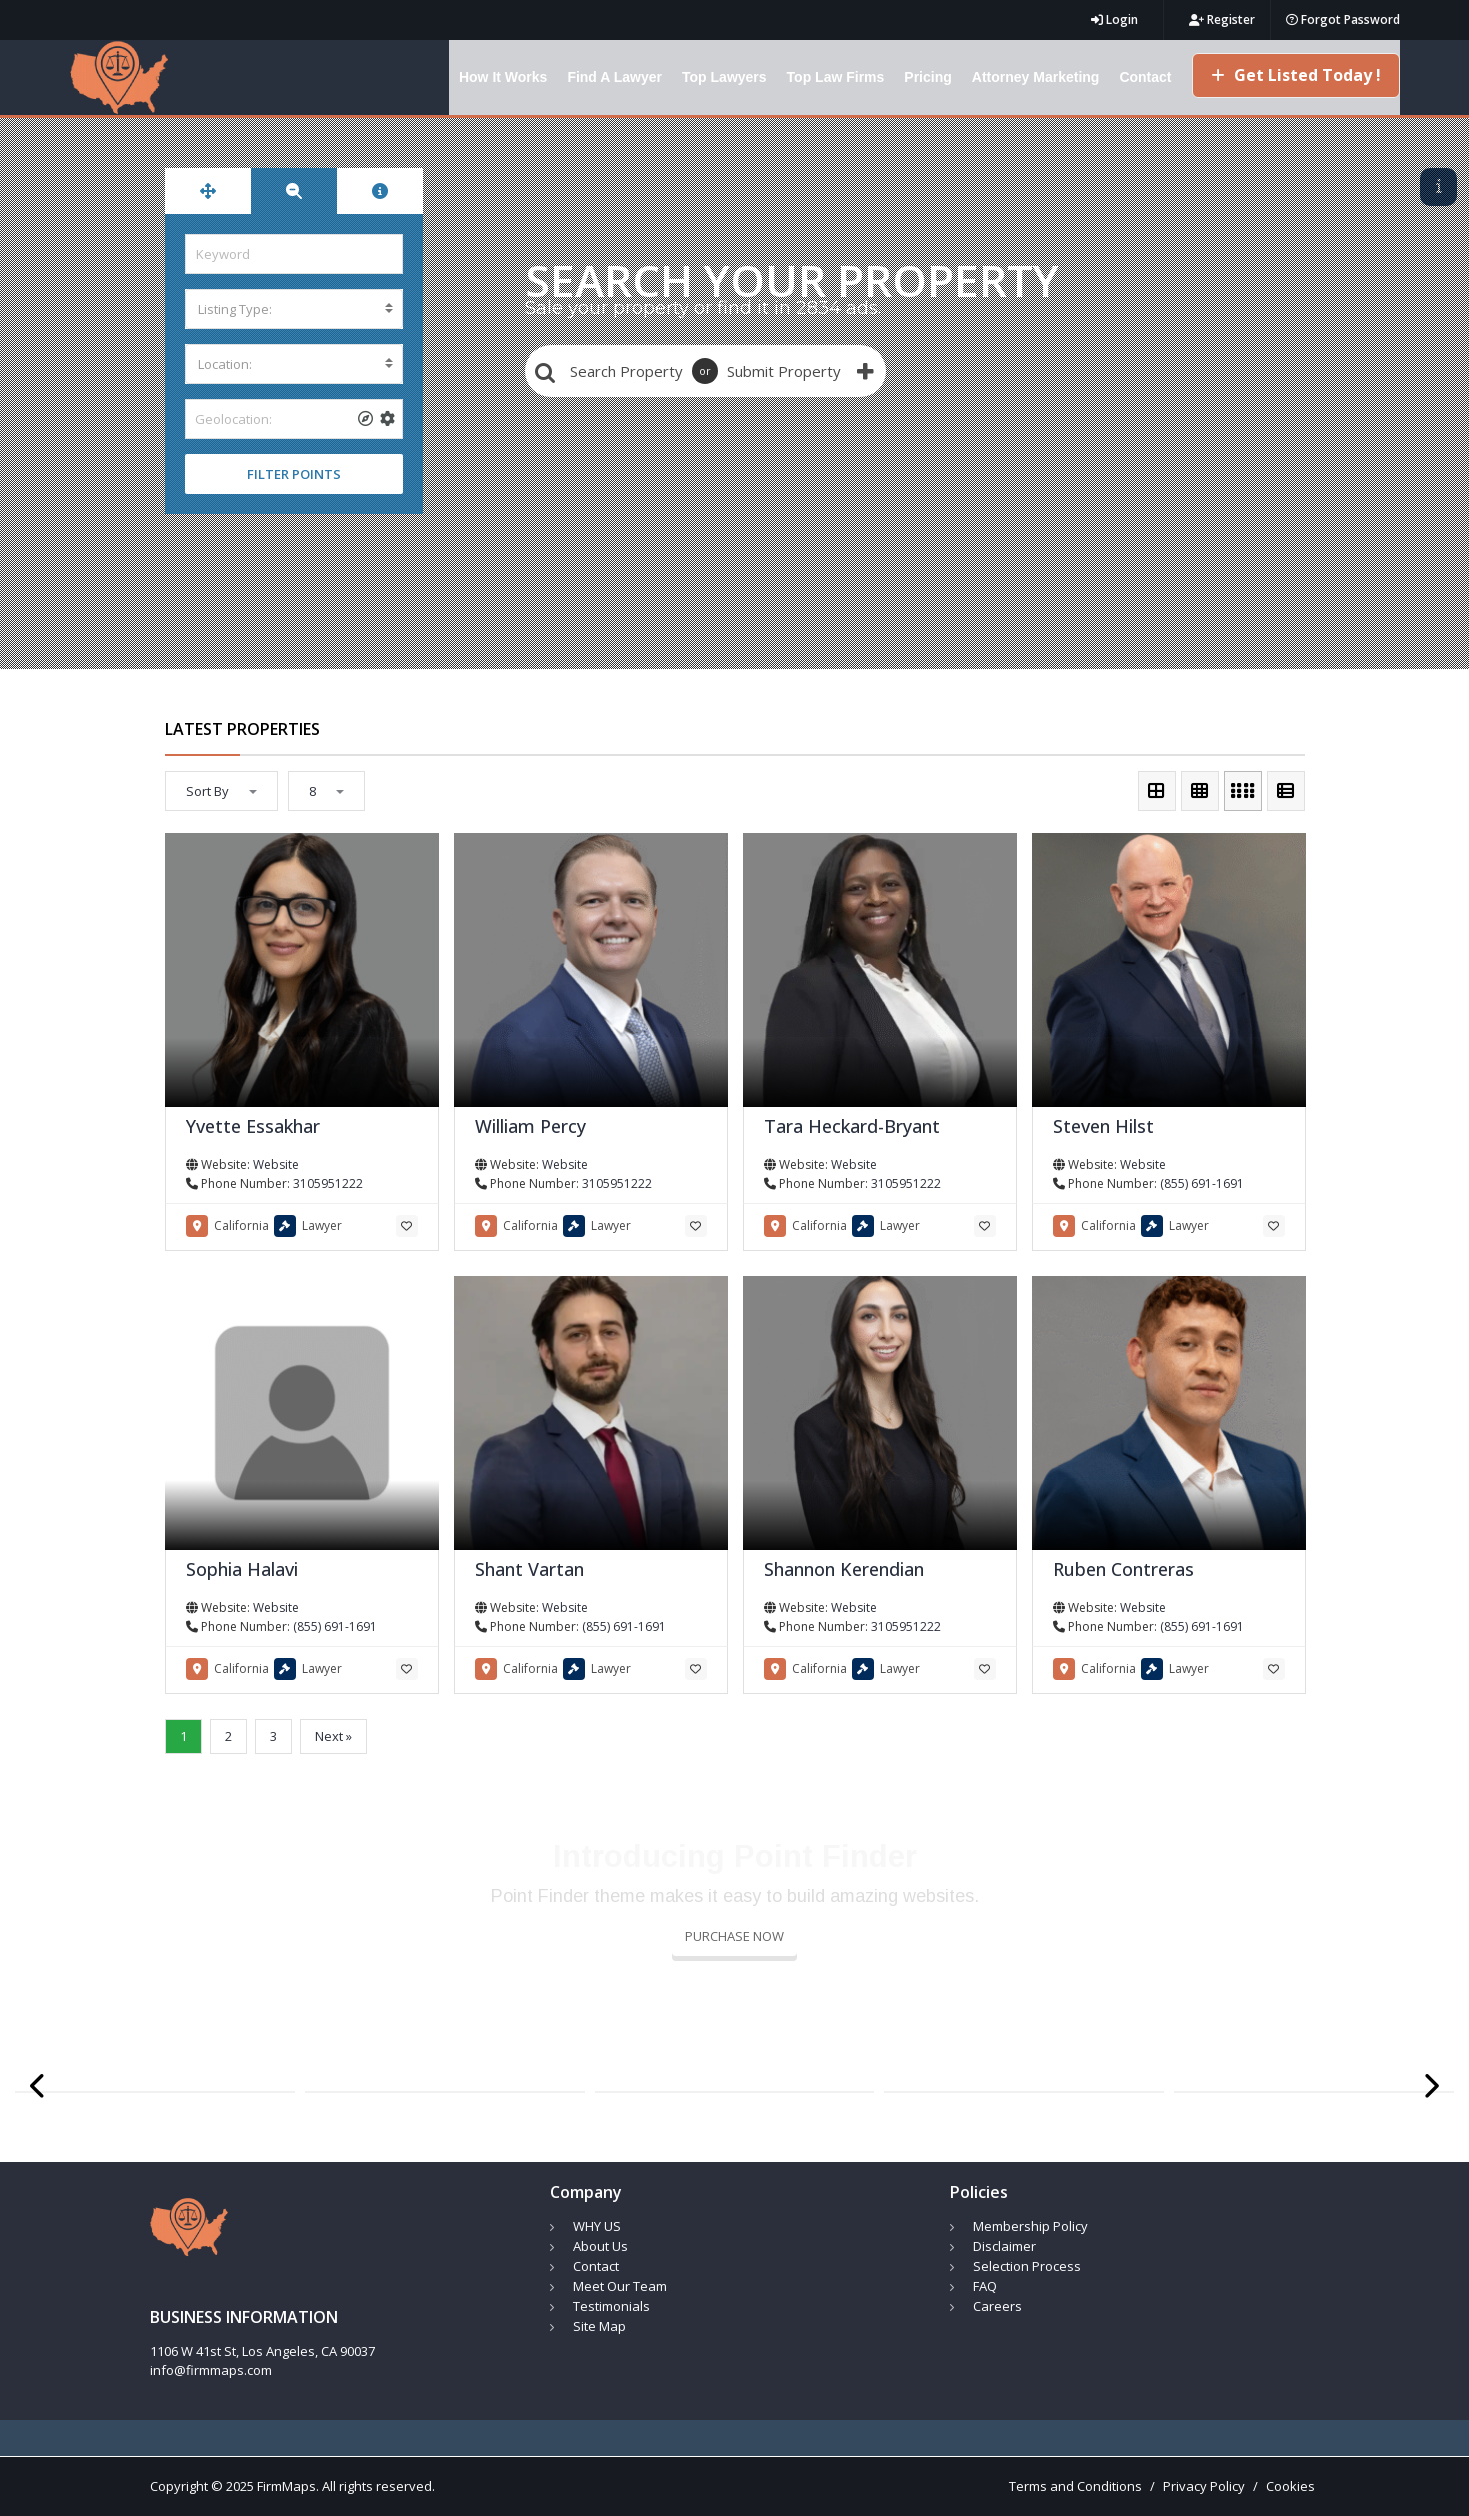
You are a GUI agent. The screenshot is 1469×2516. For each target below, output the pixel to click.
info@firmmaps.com (211, 2370)
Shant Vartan (529, 1569)
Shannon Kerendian (844, 1569)
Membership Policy (1030, 2226)
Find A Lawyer (614, 77)
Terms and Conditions (1075, 2486)
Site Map (599, 2326)
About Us (600, 2246)
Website (276, 1164)
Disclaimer (1004, 2246)
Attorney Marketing (1036, 77)
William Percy (530, 1126)
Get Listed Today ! (1296, 75)
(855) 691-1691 (1202, 1183)
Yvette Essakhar (253, 1126)
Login (1114, 19)
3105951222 (328, 1183)
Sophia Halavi (242, 1569)
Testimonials (611, 2306)
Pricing (927, 77)
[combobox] (294, 309)
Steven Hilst (1103, 1126)
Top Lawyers (724, 77)
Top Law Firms (836, 77)
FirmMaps (286, 2486)
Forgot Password (1343, 19)
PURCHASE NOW (734, 1936)
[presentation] (38, 2086)
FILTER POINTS (294, 474)
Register (1222, 19)
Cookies (1290, 2486)
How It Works (503, 77)
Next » (333, 1736)
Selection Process (1027, 2266)
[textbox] (294, 309)
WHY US (597, 2226)
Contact (1145, 77)
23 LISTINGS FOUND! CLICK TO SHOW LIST (1278, 186)
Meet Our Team (620, 2286)
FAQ (985, 2286)
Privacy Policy (1204, 2486)
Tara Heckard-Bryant (852, 1126)
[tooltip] (365, 419)
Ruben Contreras (1123, 1569)
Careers (997, 2306)
